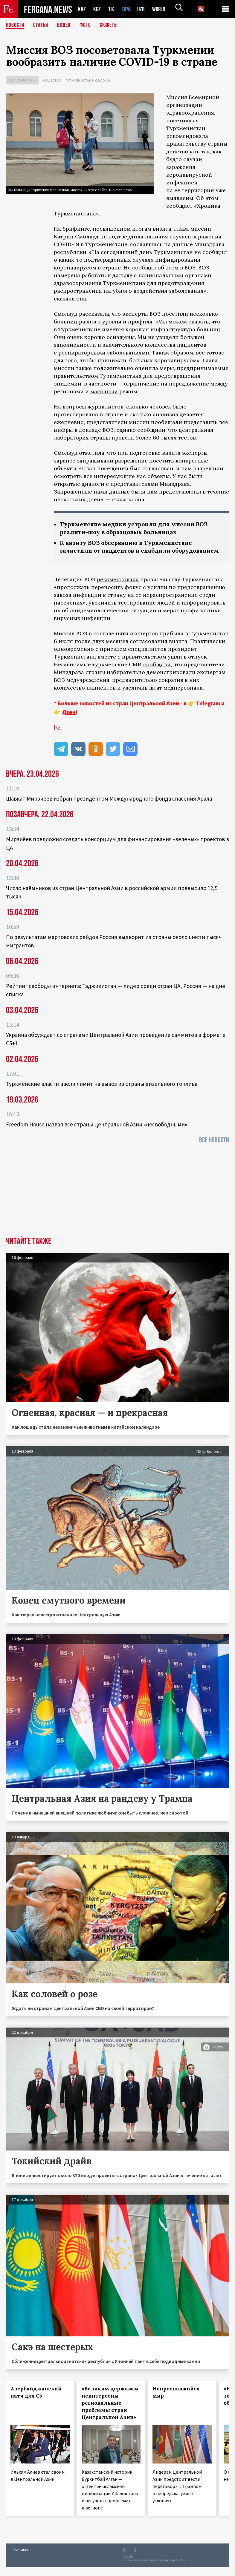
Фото (88, 25)
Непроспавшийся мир (176, 2401)
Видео (66, 25)
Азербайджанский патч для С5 (36, 2401)
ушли (175, 665)
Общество (52, 80)
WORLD (161, 9)
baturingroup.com (162, 2569)
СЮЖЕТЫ (112, 25)
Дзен (69, 721)
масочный (104, 391)
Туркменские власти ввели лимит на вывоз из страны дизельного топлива (101, 1093)
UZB (143, 9)
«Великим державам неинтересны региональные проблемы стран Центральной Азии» (110, 2412)
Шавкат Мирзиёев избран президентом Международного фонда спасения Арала (109, 807)
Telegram (208, 712)
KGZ (97, 9)
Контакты (21, 2558)
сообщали (157, 673)
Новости (15, 25)
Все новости (214, 1149)
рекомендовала (118, 588)
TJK (112, 9)
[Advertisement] (117, 1201)
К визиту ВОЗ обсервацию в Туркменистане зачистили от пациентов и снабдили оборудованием (129, 551)
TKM (127, 9)
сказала (64, 298)
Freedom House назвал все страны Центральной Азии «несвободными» (96, 1133)
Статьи (42, 25)
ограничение (141, 383)
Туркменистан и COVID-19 (88, 80)
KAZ (82, 9)
